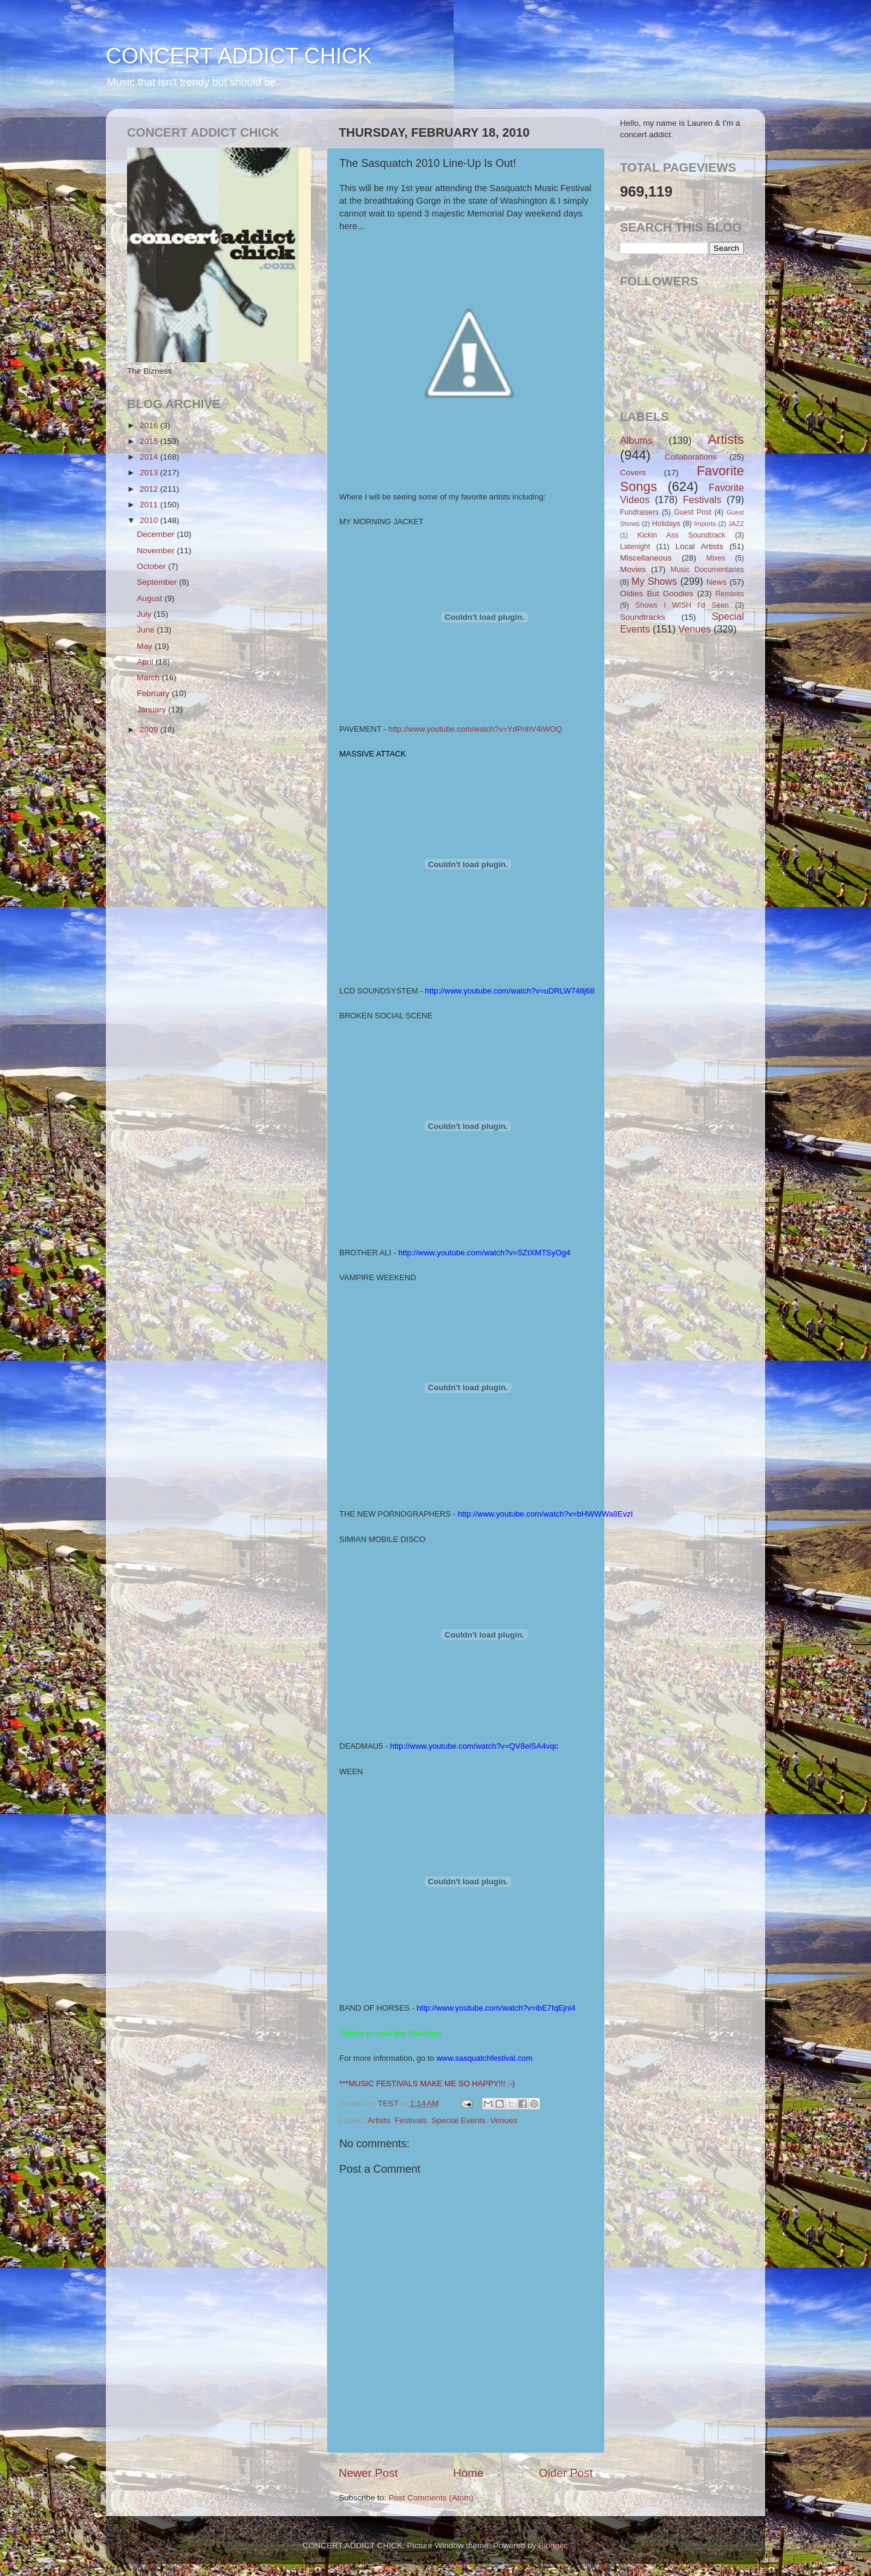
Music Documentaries (707, 569)
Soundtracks (642, 617)
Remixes (730, 594)
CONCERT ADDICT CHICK (239, 56)
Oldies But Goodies (656, 593)
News (716, 582)
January (152, 709)
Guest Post (692, 512)
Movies (633, 569)
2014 (150, 456)
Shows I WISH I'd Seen (681, 605)
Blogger (552, 2545)
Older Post (566, 2473)
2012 (150, 488)
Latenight (635, 546)
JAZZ (736, 523)
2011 (150, 504)
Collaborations (691, 456)
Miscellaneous (646, 557)
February (154, 693)
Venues (503, 2120)
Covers (633, 472)
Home (468, 2473)
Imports (705, 523)
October (152, 566)
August (151, 598)
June (147, 629)
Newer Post (368, 2473)
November (157, 550)
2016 (150, 425)
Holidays (666, 523)
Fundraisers (639, 512)
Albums (636, 440)
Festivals (411, 2120)
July (145, 614)
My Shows (654, 581)
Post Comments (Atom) (431, 2497)
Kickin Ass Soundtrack (681, 535)
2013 (150, 472)
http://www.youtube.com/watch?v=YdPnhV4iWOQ (475, 728)
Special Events (458, 2120)
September (158, 582)
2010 (150, 520)
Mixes (715, 558)
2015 (150, 441)
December (157, 534)
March (149, 677)
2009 (150, 729)
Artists (379, 2120)
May (145, 646)
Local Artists (699, 546)
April (146, 661)
